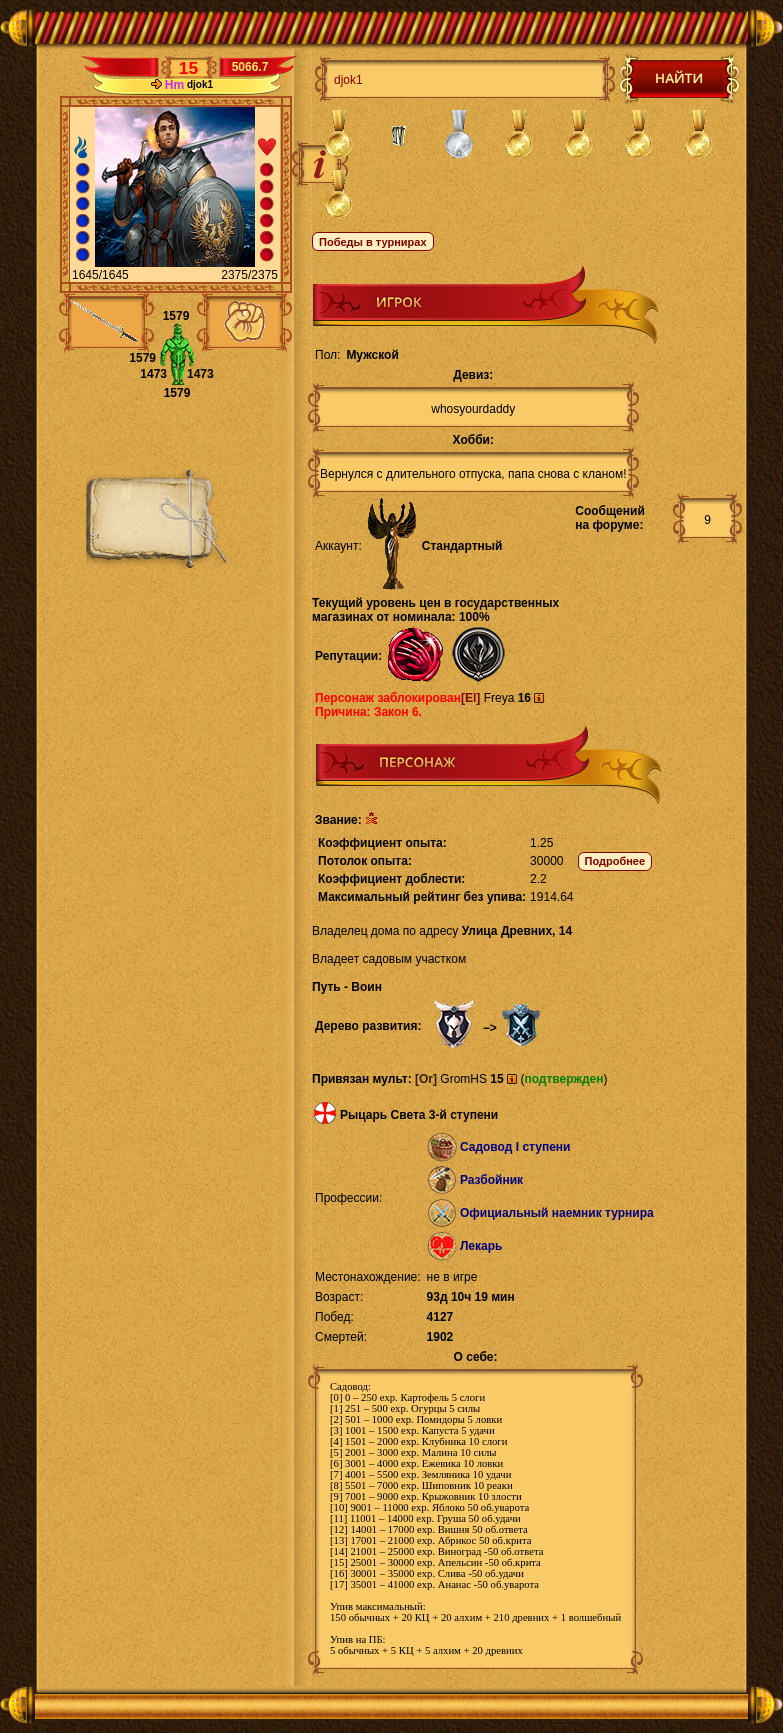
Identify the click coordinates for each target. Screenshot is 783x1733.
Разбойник (491, 1180)
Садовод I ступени (515, 1147)
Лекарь (481, 1246)
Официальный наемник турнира (557, 1213)
